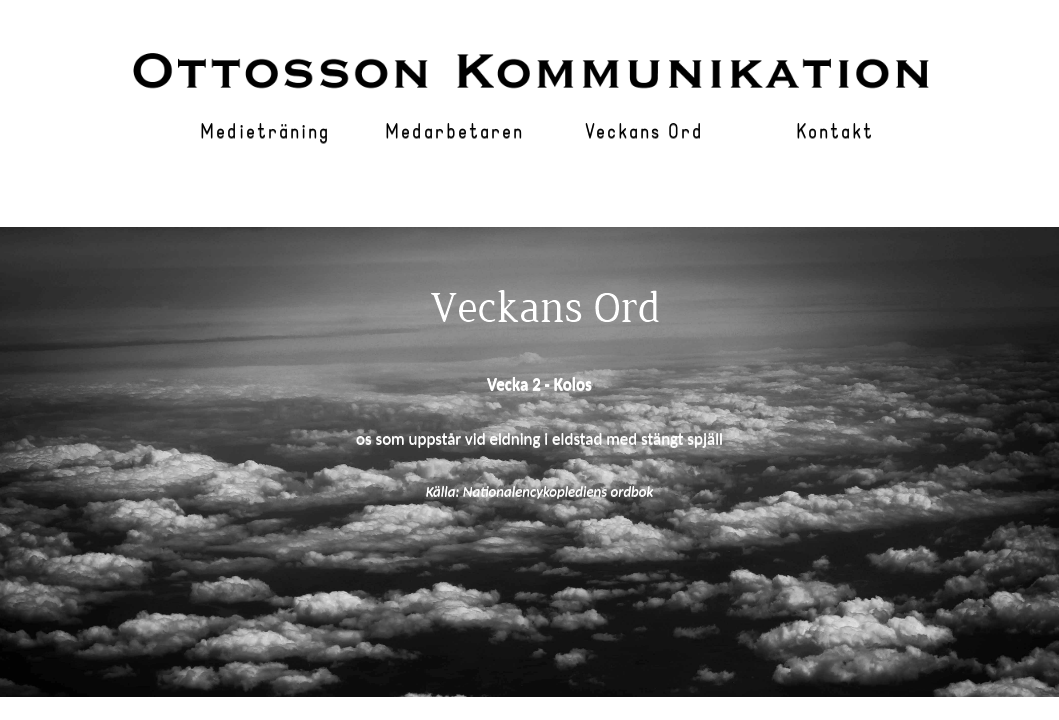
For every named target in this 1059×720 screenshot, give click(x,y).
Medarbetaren (454, 133)
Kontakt (835, 133)
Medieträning (265, 133)
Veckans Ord (644, 133)
